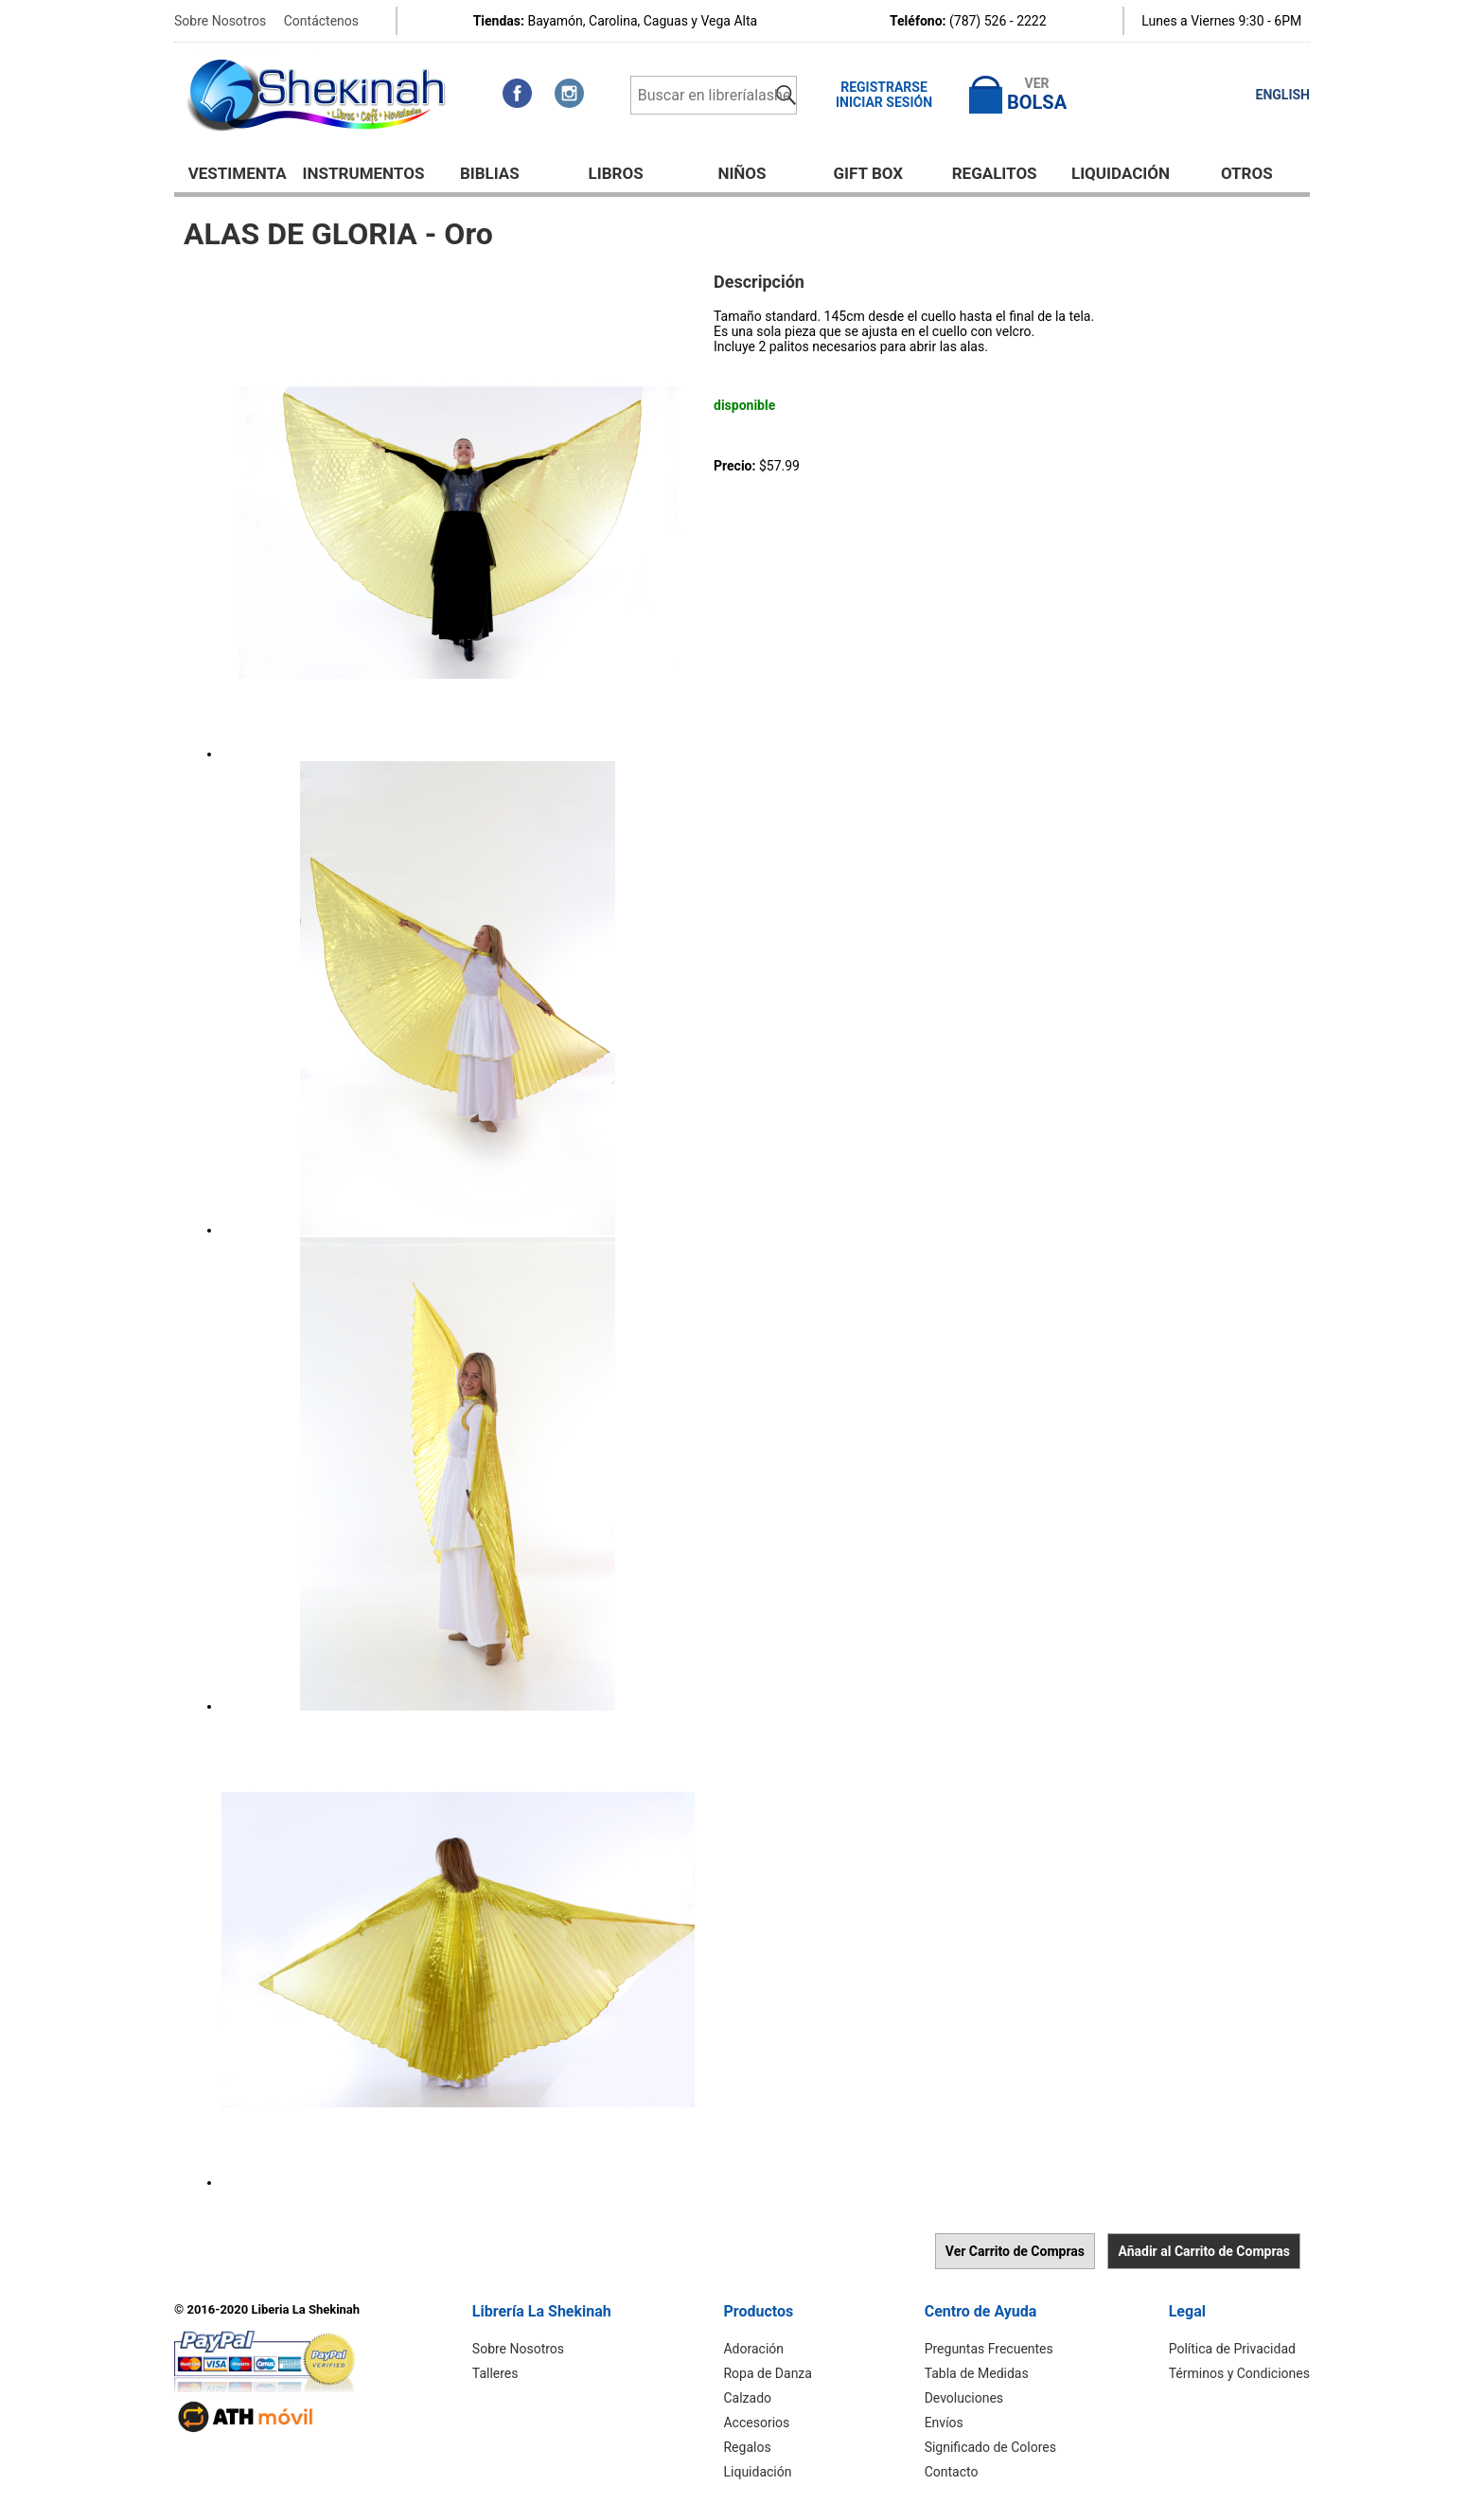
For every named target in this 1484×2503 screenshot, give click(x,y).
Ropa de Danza (767, 2373)
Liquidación (1120, 173)
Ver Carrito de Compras (1015, 2251)
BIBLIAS (490, 173)
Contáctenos (321, 20)
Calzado (747, 2397)
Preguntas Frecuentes (989, 2348)
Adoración (753, 2348)
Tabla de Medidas (977, 2373)
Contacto (952, 2471)
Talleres (495, 2373)
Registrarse (884, 87)
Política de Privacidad (1232, 2348)
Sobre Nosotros (220, 20)
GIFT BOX (869, 173)
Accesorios (756, 2422)
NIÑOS (741, 173)
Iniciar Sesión (884, 102)
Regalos (746, 2447)
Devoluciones (964, 2397)
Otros (1247, 173)
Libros (616, 173)
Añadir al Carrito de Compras (1204, 2251)
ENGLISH (1283, 94)
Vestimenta (237, 173)
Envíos (944, 2422)
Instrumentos (364, 173)
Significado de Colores (990, 2447)
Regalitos (994, 173)
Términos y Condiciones (1239, 2373)
